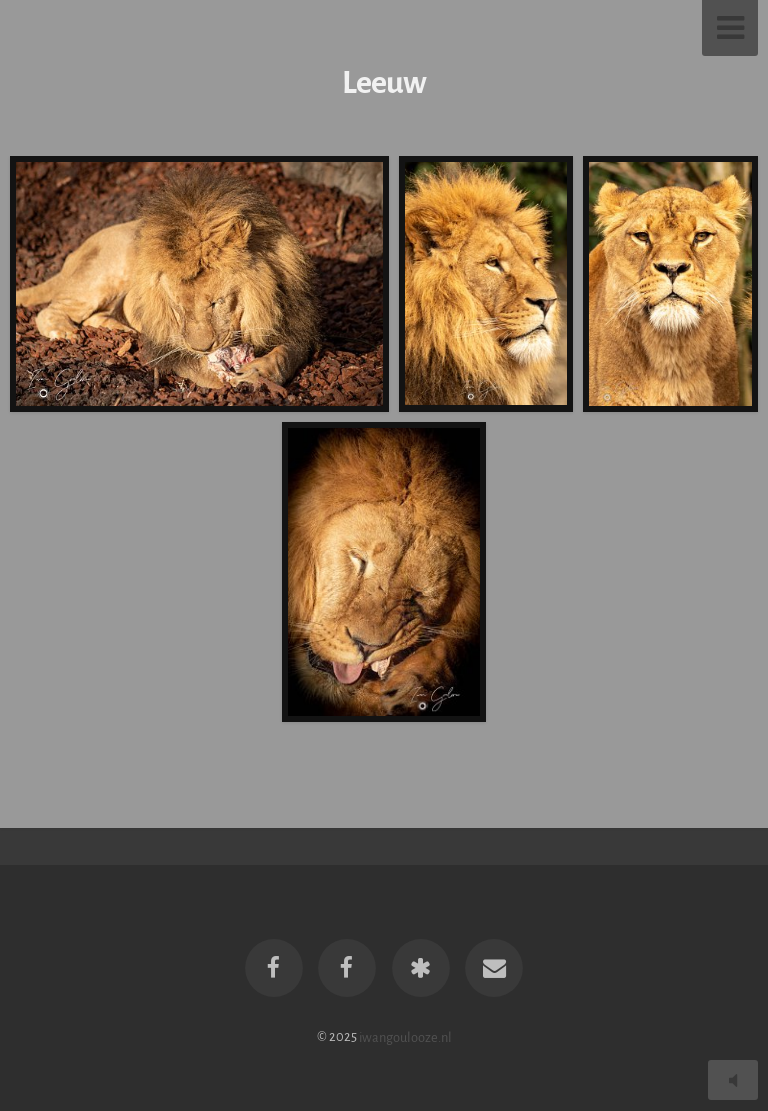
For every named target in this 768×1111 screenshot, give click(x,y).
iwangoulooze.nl (405, 1036)
